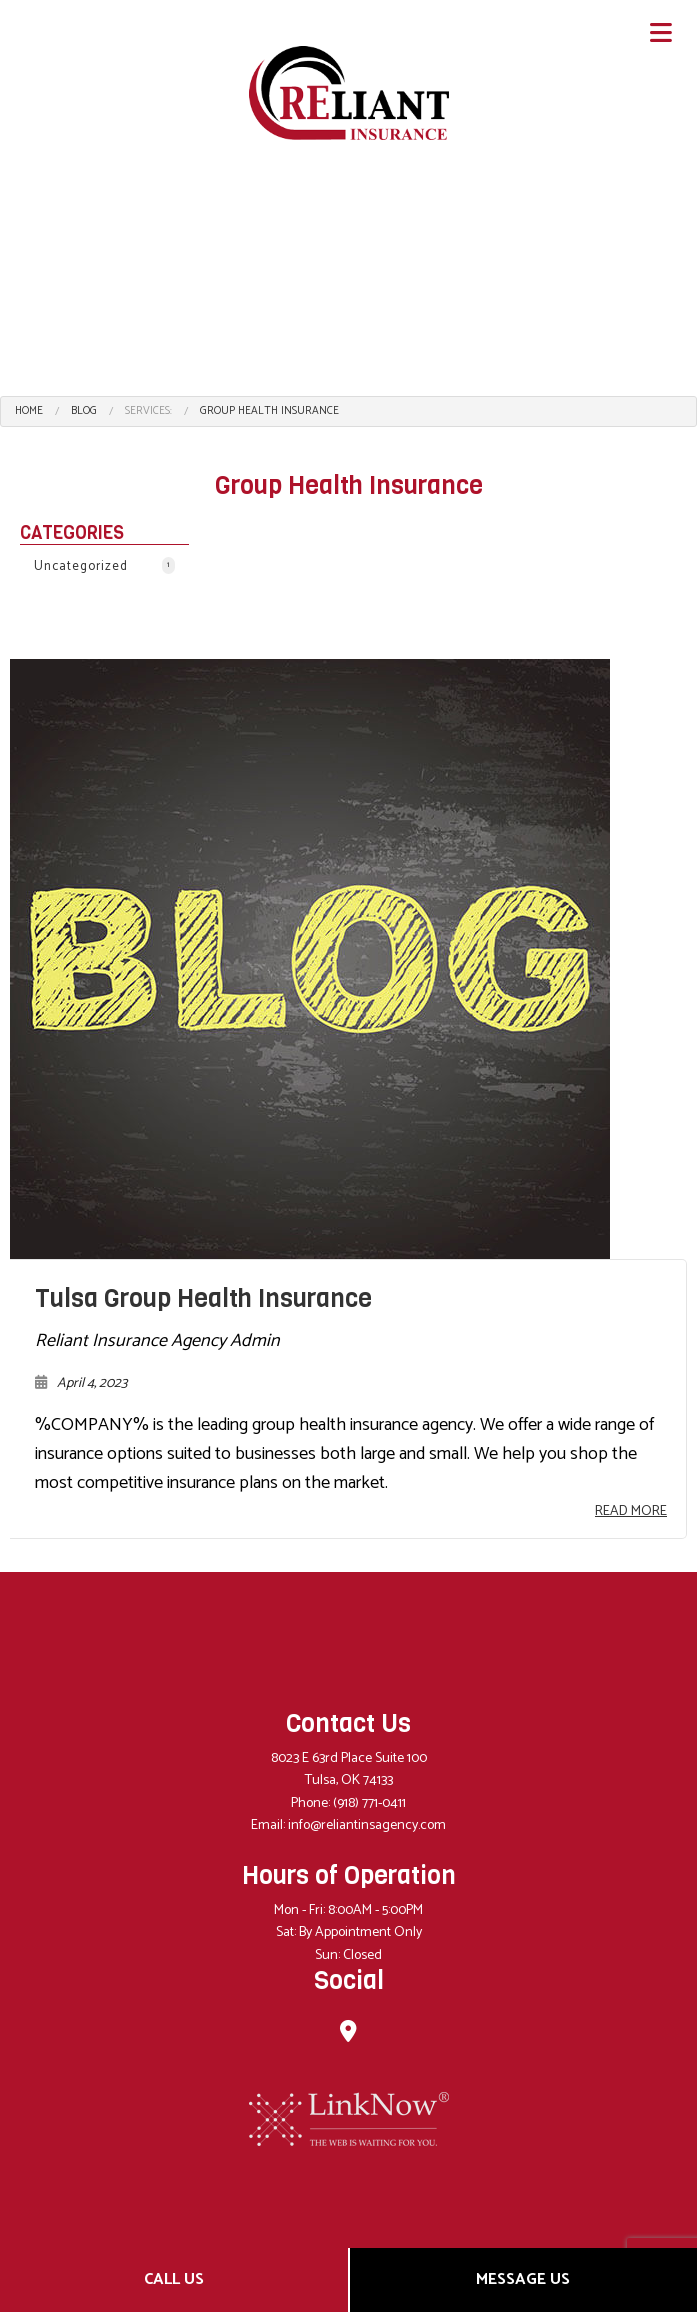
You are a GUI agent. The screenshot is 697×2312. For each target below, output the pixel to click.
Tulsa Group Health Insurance (203, 1298)
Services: (148, 411)
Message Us (523, 2279)
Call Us (174, 2279)
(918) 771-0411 (369, 1803)
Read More (631, 1511)
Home (29, 411)
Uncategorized (104, 566)
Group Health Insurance (269, 411)
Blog (84, 411)
